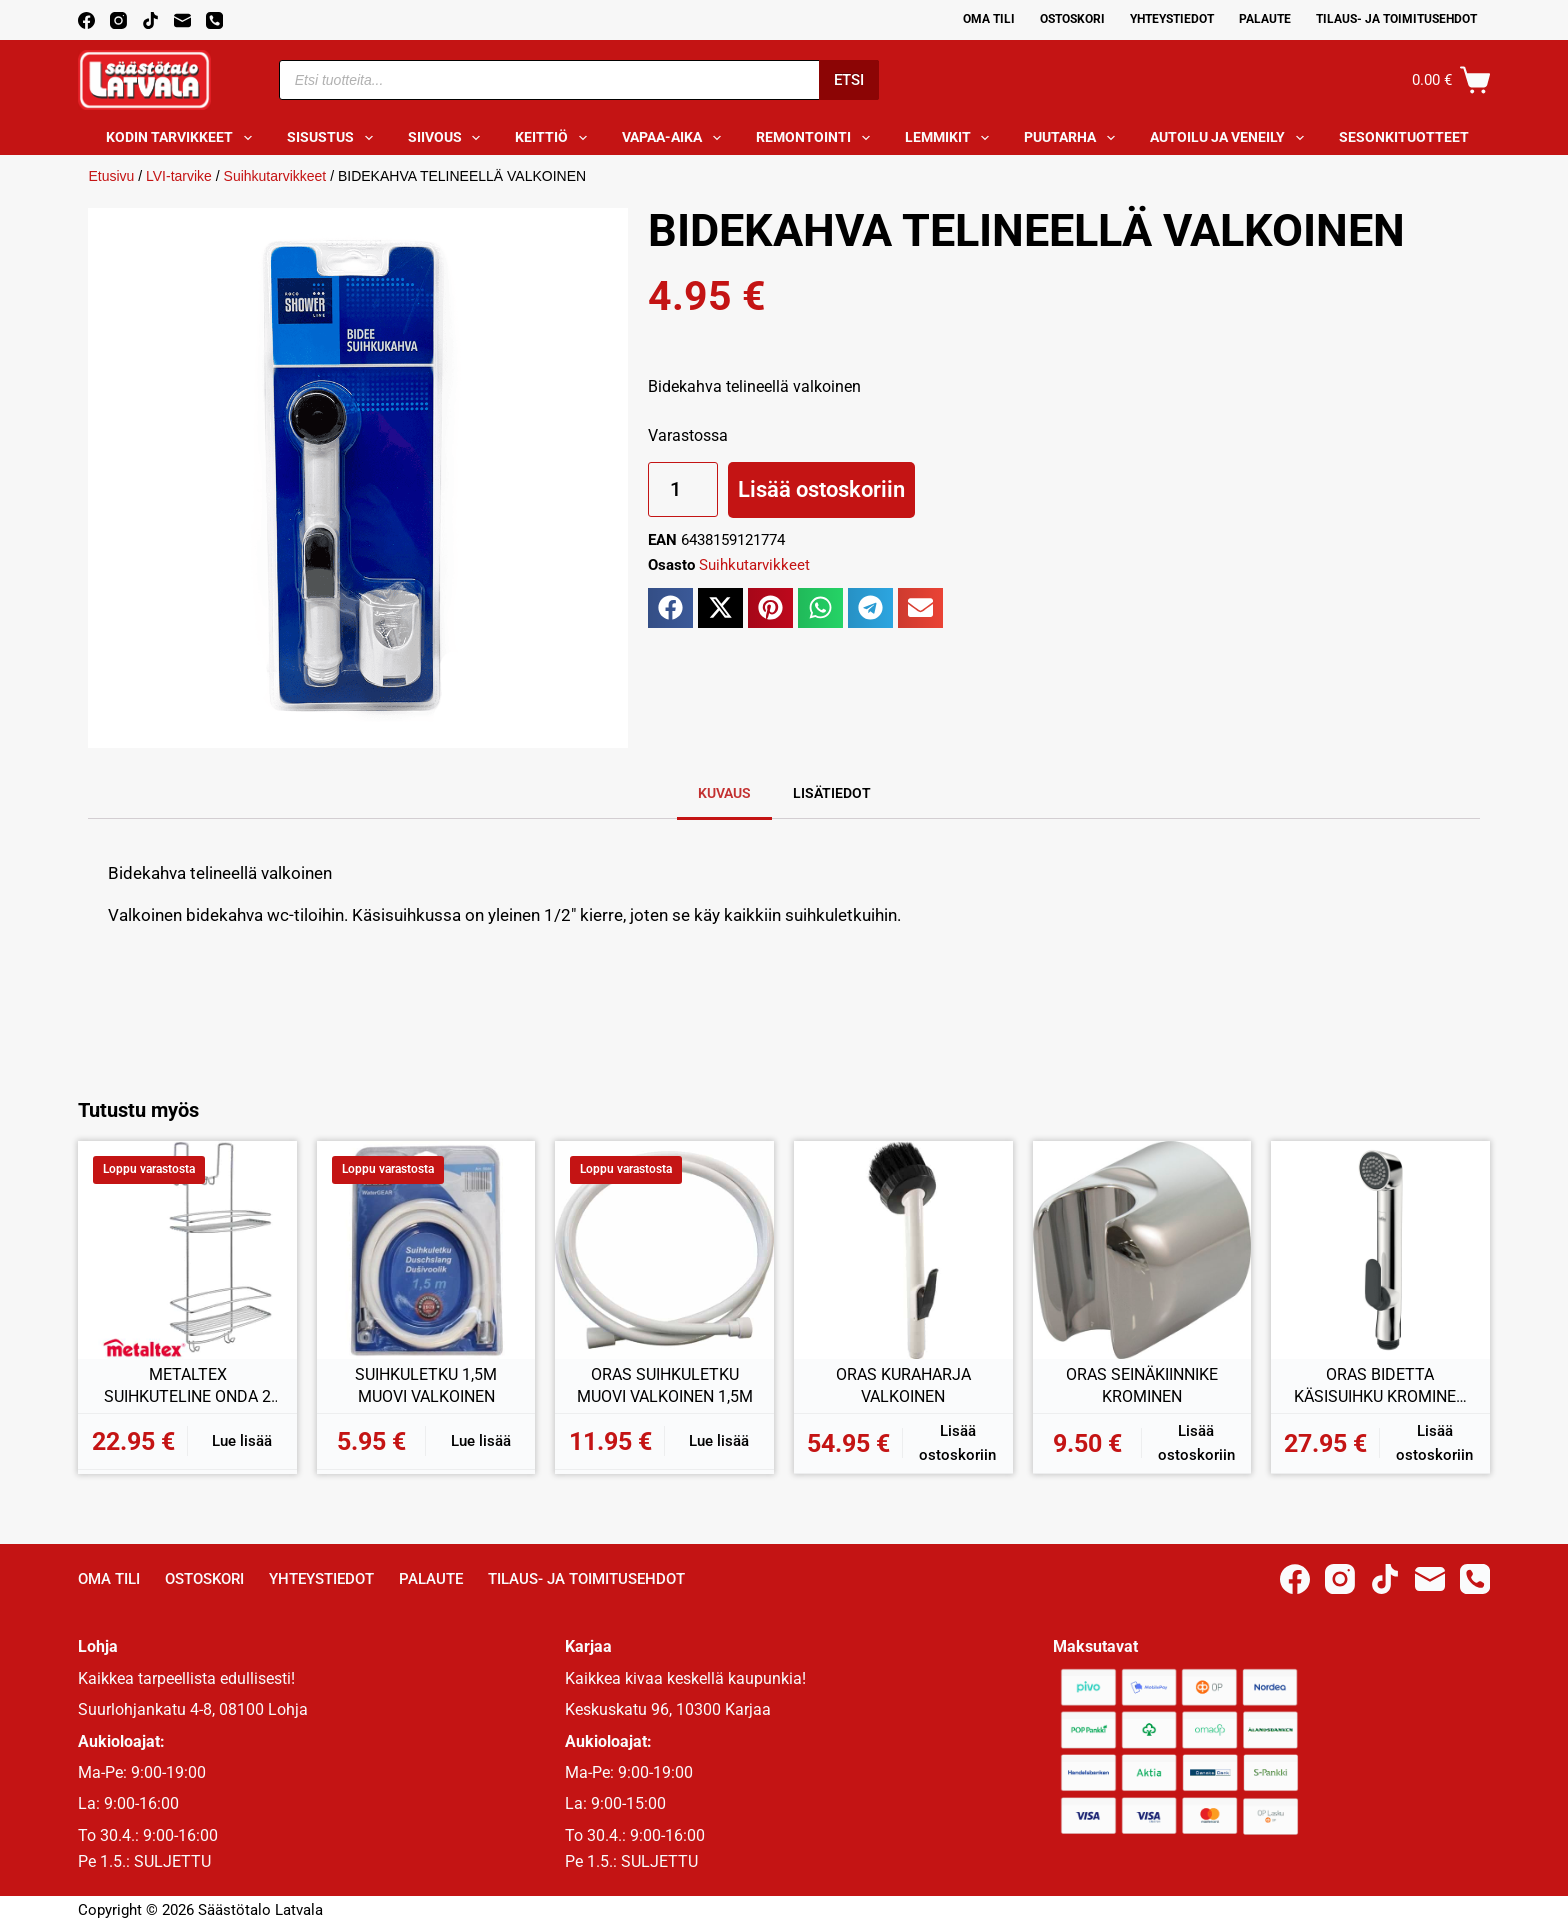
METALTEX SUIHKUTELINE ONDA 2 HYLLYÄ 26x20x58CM (187, 1386)
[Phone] (214, 20)
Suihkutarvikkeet (275, 176)
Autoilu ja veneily (1231, 138)
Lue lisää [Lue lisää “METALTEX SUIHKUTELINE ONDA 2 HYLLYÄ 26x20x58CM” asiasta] (242, 1441)
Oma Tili (989, 19)
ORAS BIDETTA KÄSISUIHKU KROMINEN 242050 (1380, 1386)
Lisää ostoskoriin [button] (957, 1443)
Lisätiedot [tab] (832, 793)
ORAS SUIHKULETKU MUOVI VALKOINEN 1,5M (665, 1385)
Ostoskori (1072, 19)
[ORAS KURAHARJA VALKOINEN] (903, 1250)
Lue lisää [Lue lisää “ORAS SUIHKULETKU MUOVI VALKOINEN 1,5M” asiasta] (719, 1441)
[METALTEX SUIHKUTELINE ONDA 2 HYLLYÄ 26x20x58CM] (187, 1250)
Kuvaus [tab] (724, 793)
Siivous (448, 138)
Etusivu (111, 176)
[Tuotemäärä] (683, 489)
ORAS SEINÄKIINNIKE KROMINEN (1142, 1385)
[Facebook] (86, 20)
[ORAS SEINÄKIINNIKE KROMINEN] (1142, 1250)
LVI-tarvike (179, 176)
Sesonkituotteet (1417, 138)
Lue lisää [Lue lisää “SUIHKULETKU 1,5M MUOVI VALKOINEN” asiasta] (481, 1441)
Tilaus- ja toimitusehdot (1396, 19)
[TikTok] (150, 20)
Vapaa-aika (675, 138)
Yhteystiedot (1172, 19)
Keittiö (555, 138)
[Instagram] (118, 20)
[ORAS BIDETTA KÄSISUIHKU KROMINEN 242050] (1380, 1250)
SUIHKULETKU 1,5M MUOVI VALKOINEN (426, 1385)
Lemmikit (951, 138)
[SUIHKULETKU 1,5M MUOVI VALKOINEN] (426, 1250)
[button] (670, 608)
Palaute (1265, 19)
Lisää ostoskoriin (821, 489)
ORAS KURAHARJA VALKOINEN (903, 1385)
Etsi (849, 80)
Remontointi (817, 138)
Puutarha (1073, 138)
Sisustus (334, 138)
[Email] (182, 20)
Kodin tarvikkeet (183, 138)
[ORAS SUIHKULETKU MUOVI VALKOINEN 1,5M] (664, 1250)
